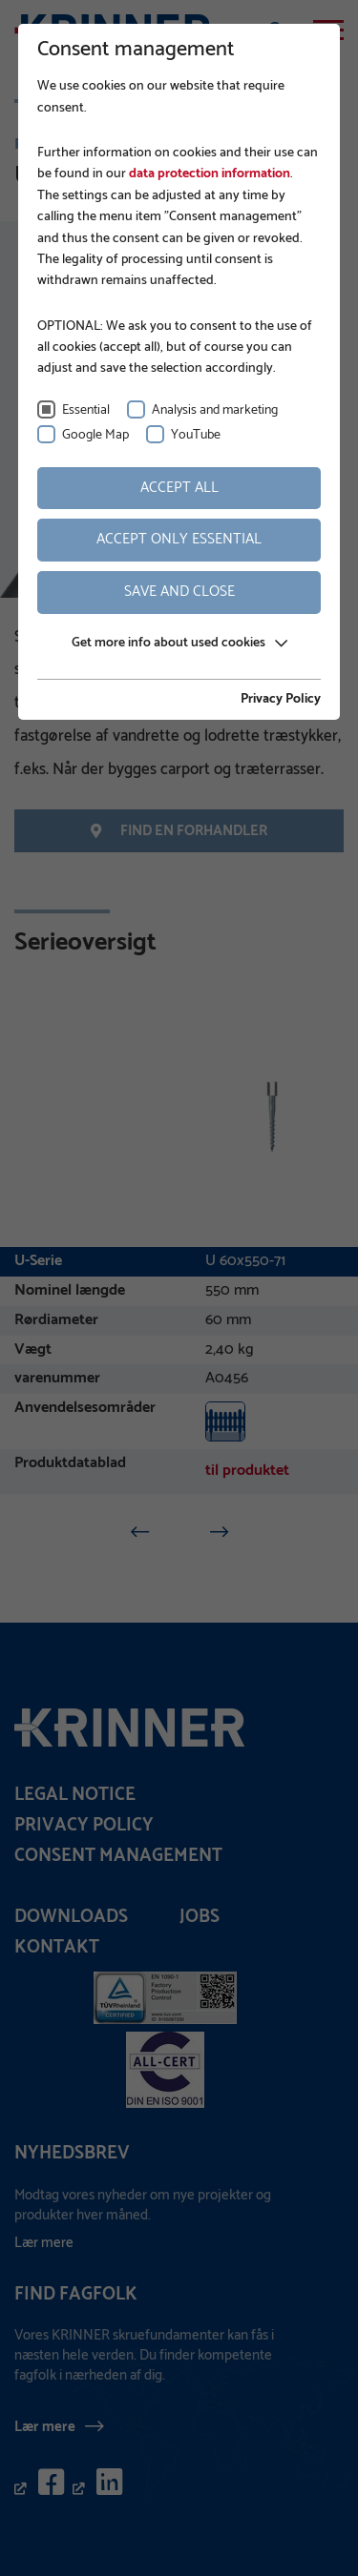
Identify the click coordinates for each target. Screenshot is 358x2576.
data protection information (208, 174)
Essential (86, 410)
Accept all (179, 488)
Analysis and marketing (215, 410)
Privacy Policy (281, 699)
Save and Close (179, 591)
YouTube (196, 435)
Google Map (95, 435)
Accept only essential (179, 539)
